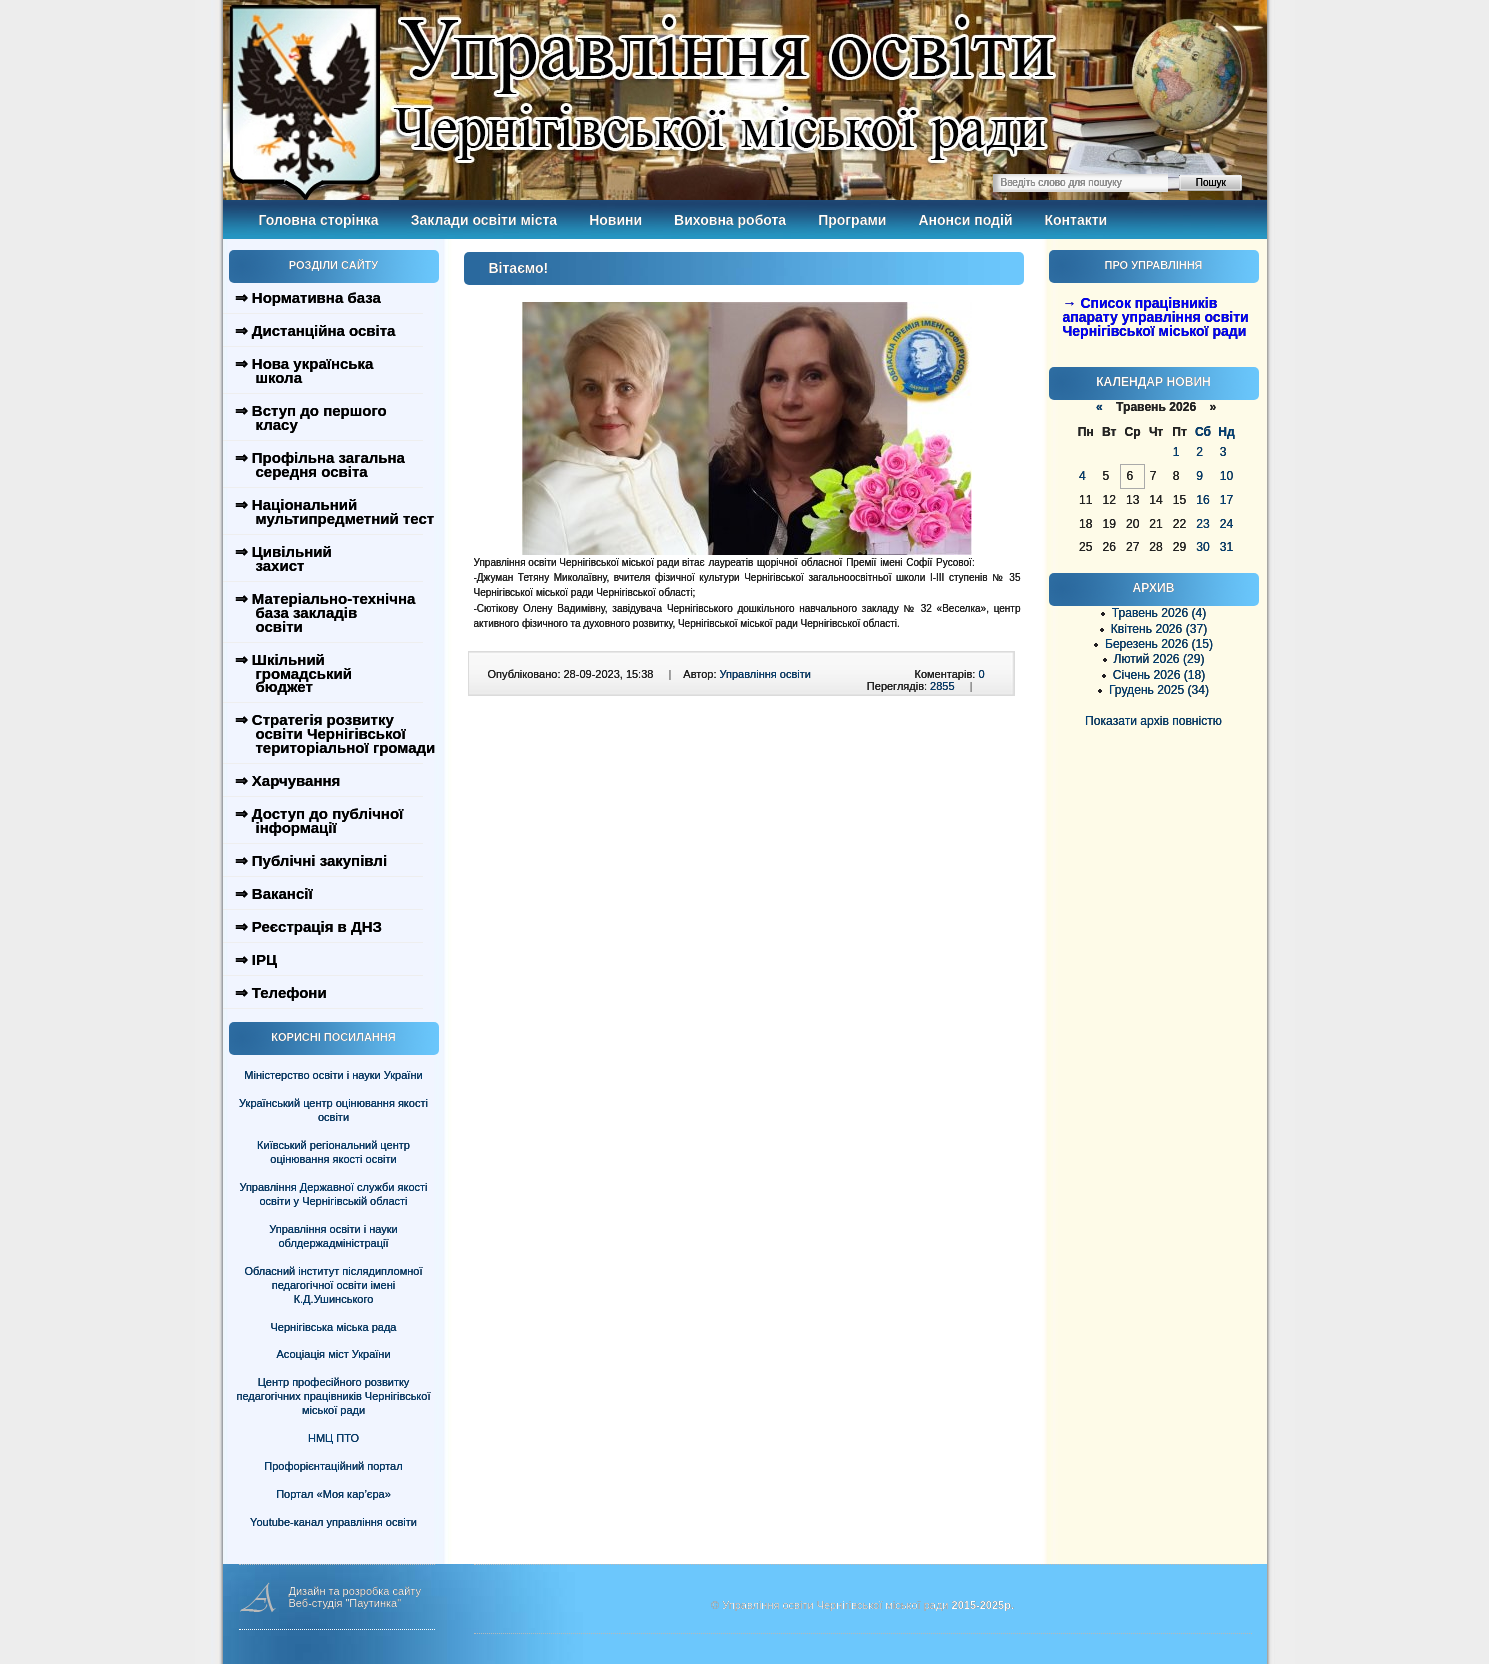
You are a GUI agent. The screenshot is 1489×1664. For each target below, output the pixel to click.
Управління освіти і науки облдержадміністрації (333, 1236)
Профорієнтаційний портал (333, 1466)
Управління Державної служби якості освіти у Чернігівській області (333, 1194)
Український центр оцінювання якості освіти (333, 1110)
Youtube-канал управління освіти (333, 1522)
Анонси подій (965, 220)
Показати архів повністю (1153, 721)
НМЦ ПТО (333, 1438)
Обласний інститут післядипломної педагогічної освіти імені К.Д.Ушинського (333, 1285)
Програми (852, 220)
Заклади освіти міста (484, 220)
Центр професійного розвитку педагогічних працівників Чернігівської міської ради (334, 1396)
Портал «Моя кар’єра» (333, 1494)
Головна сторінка (319, 220)
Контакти (1076, 220)
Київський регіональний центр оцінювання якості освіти (333, 1152)
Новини (615, 220)
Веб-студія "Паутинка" (345, 1603)
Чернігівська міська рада (334, 1327)
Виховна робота (730, 220)
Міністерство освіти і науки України (333, 1075)
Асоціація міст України (333, 1354)
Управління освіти (765, 674)
